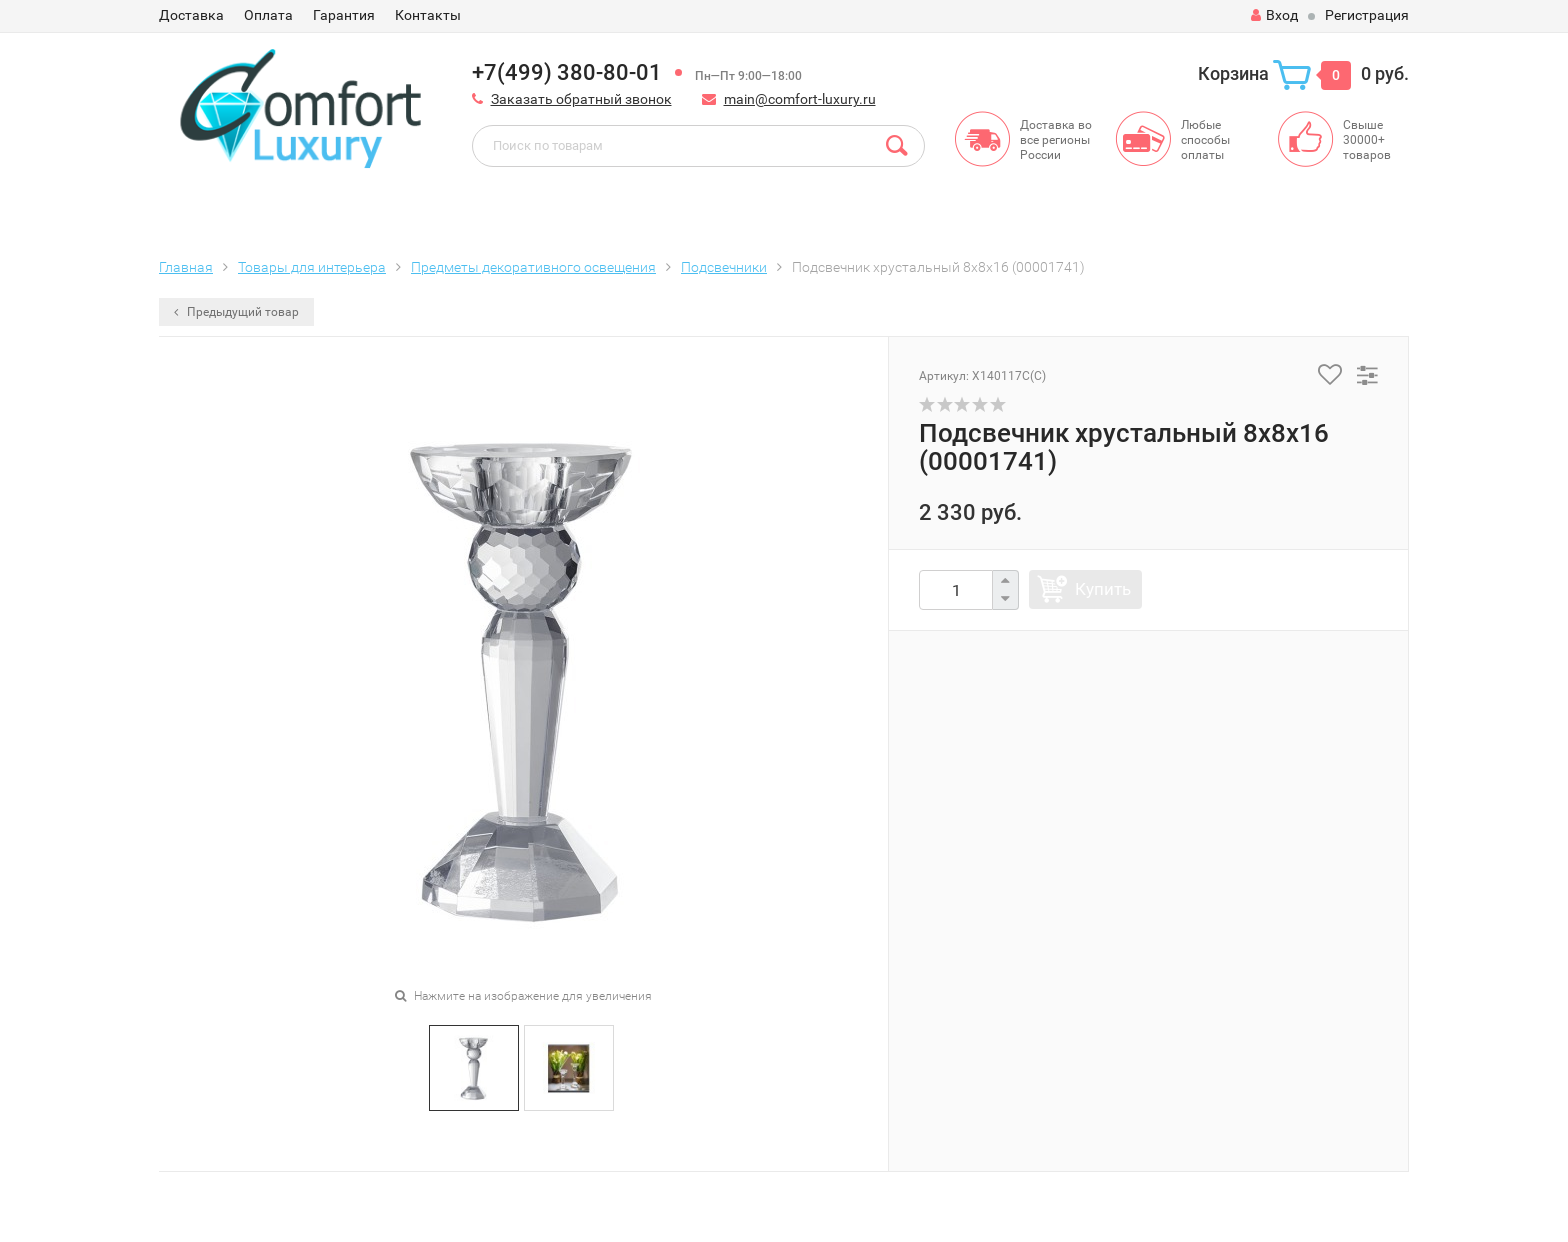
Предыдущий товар (236, 312)
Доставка (191, 15)
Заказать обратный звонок (581, 99)
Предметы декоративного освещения (533, 267)
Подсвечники (724, 267)
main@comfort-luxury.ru (800, 99)
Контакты (428, 15)
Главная (186, 267)
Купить (1103, 589)
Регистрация (1367, 15)
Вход (1274, 15)
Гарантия (344, 15)
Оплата (268, 15)
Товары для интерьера (312, 267)
